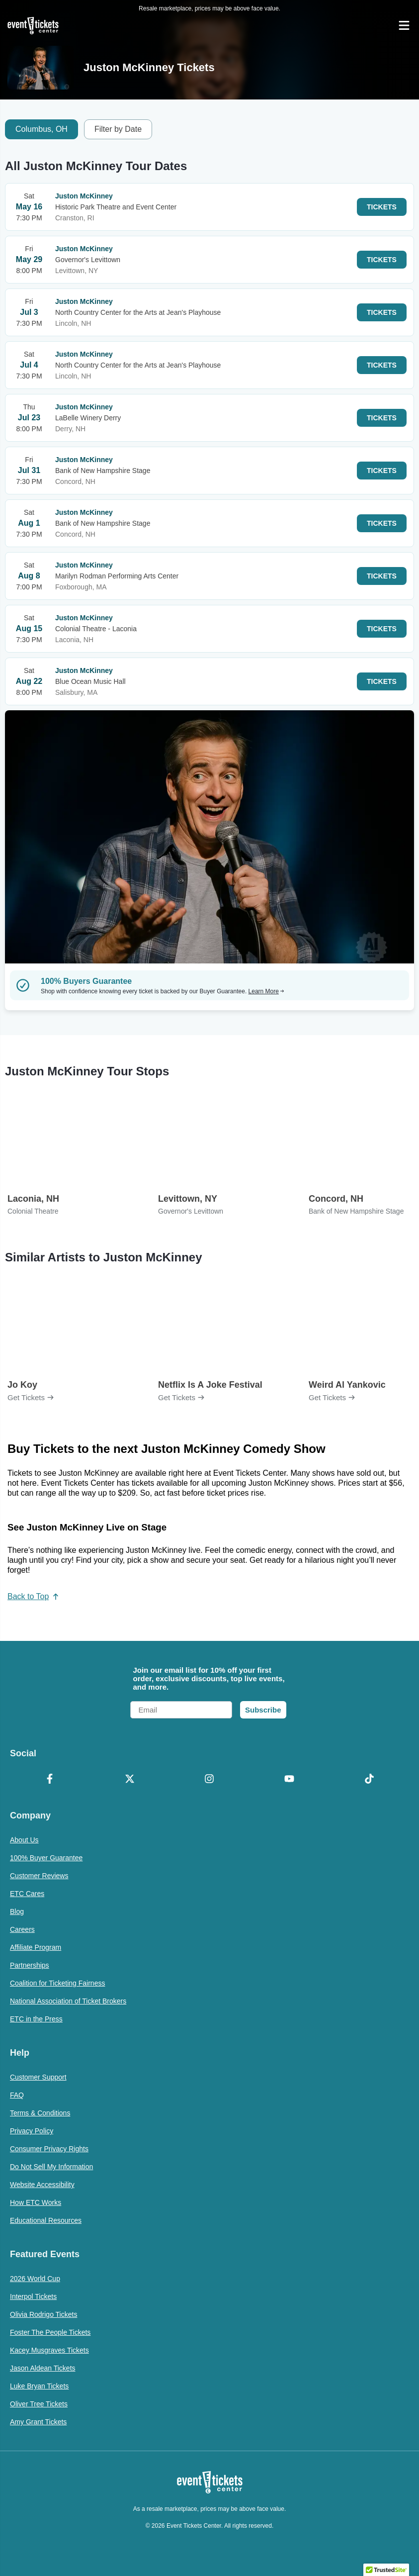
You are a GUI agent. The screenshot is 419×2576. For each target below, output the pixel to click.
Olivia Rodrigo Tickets (43, 2314)
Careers (22, 1929)
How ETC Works (35, 2202)
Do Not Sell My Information (51, 2167)
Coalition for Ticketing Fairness (57, 1983)
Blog (17, 1911)
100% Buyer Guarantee (46, 1858)
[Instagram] (209, 1780)
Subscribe (263, 1710)
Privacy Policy (31, 2131)
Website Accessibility (42, 2185)
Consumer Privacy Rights (49, 2149)
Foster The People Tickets (50, 2332)
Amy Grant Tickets (38, 2422)
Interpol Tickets (33, 2296)
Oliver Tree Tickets (39, 2404)
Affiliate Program (35, 1947)
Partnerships (29, 1965)
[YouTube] (290, 1780)
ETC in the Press (36, 2019)
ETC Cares (27, 1894)
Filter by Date (118, 129)
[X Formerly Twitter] (130, 1780)
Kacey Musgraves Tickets (49, 2350)
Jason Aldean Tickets (43, 2368)
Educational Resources (46, 2220)
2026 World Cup (35, 2279)
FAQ (17, 2095)
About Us (24, 1840)
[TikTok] (369, 1780)
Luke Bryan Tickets (39, 2386)
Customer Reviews (39, 1876)
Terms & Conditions (40, 2113)
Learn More (266, 991)
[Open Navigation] (404, 25)
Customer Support (38, 2077)
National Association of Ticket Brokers (68, 2001)
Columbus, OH (41, 129)
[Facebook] (50, 1780)
